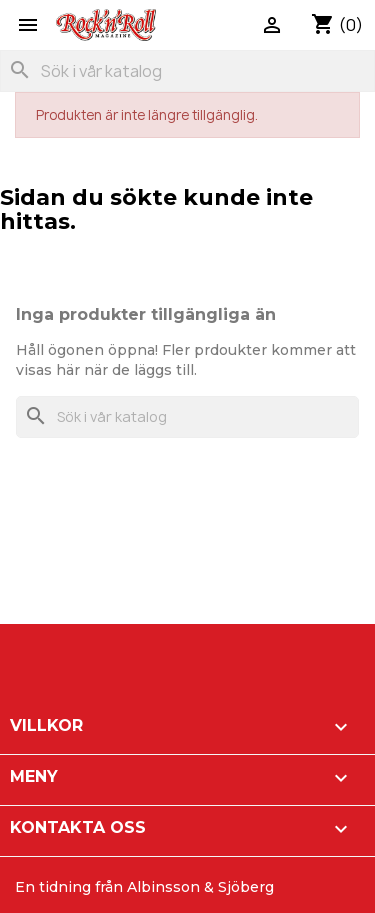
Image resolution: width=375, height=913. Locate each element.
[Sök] (187, 71)
